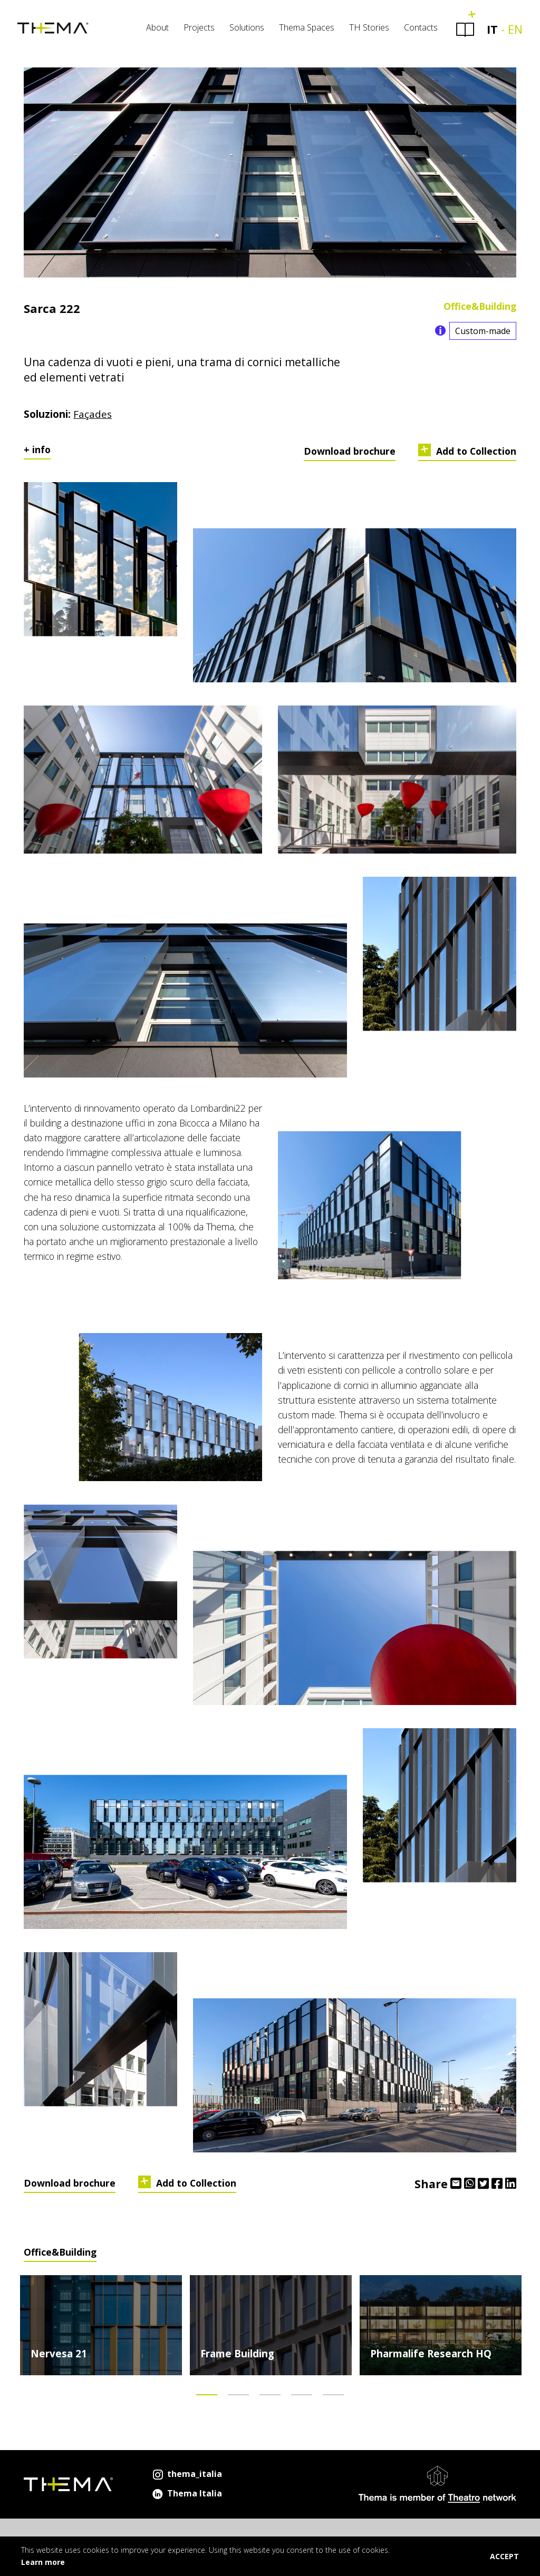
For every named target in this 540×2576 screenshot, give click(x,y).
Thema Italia (186, 2497)
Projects (192, 32)
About (151, 32)
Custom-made (482, 334)
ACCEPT (504, 2556)
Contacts (414, 32)
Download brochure (350, 455)
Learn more (43, 2562)
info (41, 453)
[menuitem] (151, 34)
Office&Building (479, 310)
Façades (92, 418)
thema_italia (186, 2477)
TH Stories (363, 32)
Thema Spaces (300, 32)
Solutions (240, 32)
